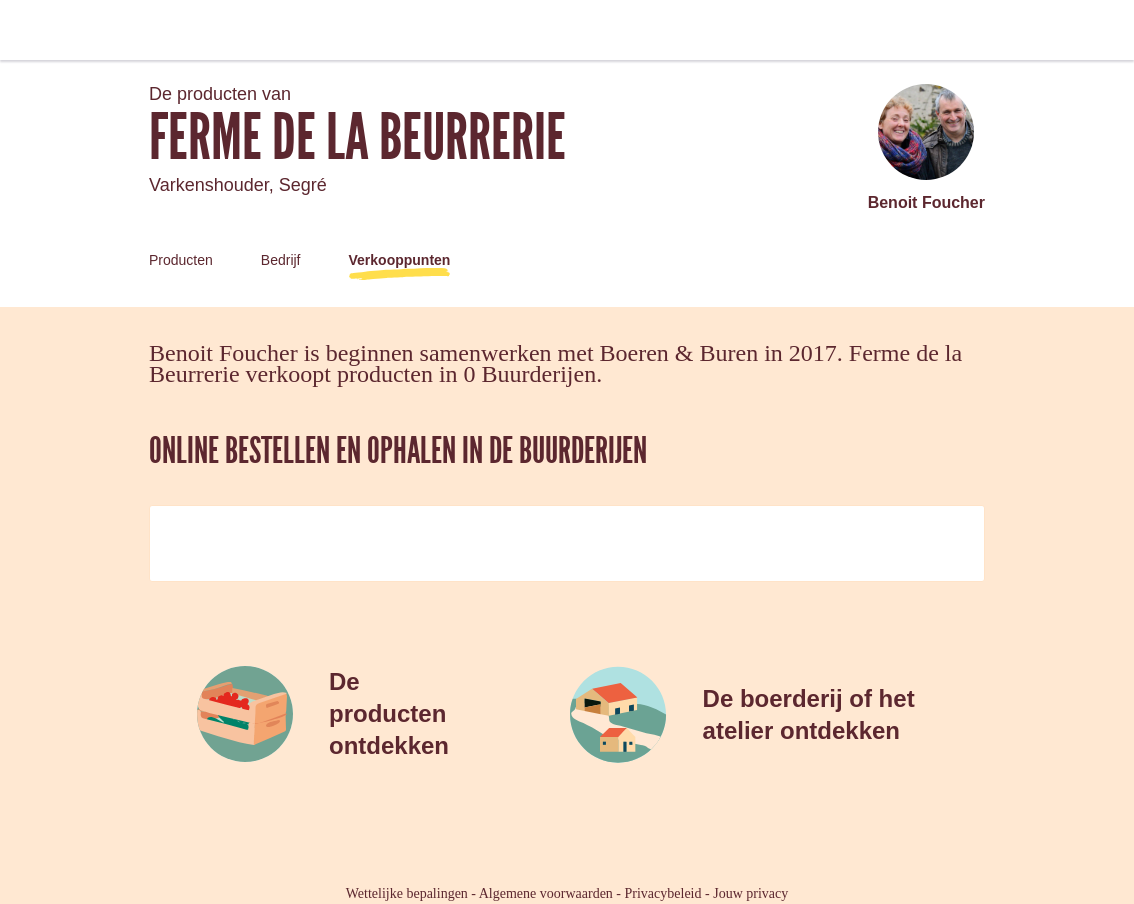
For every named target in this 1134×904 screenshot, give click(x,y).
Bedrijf (281, 260)
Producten (181, 260)
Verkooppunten (400, 260)
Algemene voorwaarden (546, 893)
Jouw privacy (750, 893)
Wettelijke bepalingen (407, 893)
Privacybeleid (663, 893)
